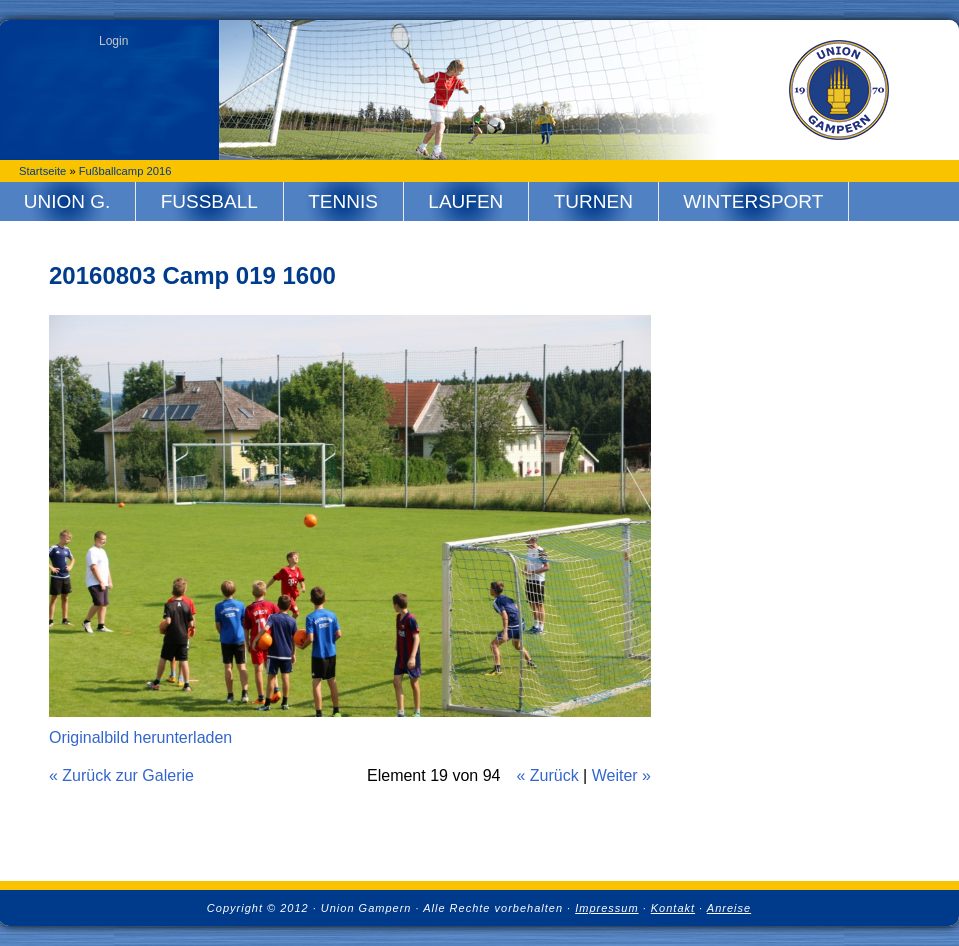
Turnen (593, 201)
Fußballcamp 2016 (125, 171)
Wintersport (753, 201)
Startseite (42, 171)
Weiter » (621, 775)
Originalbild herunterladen (140, 737)
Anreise (729, 908)
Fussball (209, 201)
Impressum (606, 908)
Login (113, 41)
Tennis (343, 201)
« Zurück (547, 775)
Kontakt (673, 908)
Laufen (465, 201)
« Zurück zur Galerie (121, 775)
